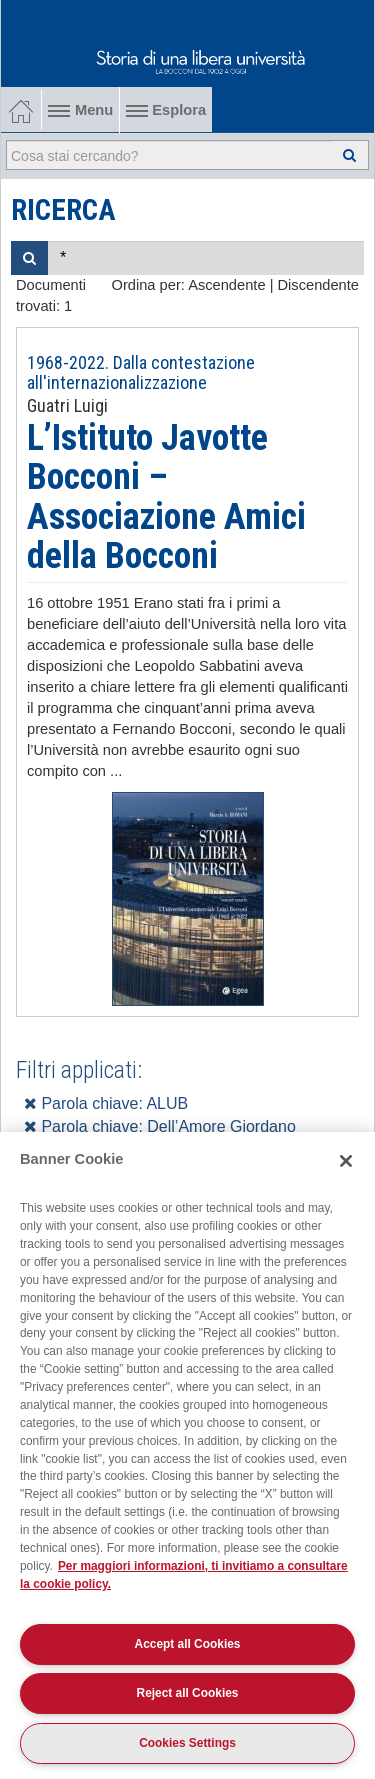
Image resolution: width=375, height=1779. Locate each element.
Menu (80, 110)
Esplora (166, 110)
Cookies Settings (187, 1743)
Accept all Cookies (188, 1644)
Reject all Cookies (188, 1693)
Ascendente (226, 285)
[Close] (346, 1161)
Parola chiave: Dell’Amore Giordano (160, 1126)
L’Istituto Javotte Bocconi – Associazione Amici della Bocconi (166, 497)
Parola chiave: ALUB (106, 1103)
